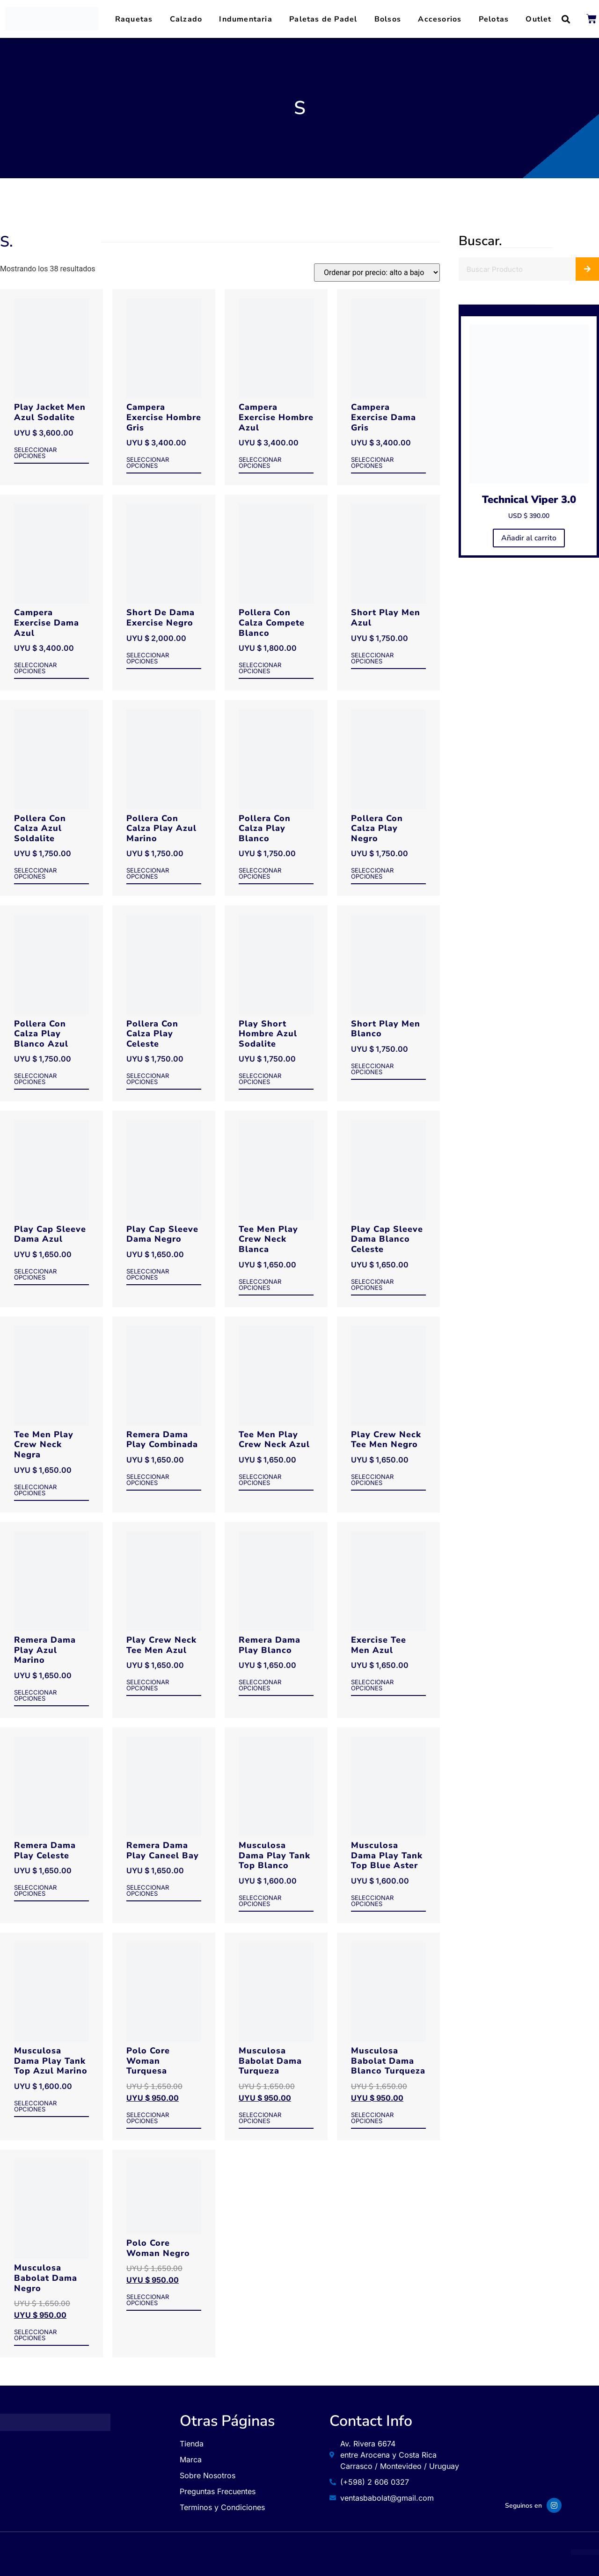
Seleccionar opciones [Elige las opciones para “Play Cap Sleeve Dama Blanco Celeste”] (372, 1285)
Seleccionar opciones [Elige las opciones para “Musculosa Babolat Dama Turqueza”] (260, 2118)
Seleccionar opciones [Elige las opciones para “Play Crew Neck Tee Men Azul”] (147, 1685)
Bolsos (387, 19)
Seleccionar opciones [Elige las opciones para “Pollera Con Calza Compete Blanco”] (260, 668)
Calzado (186, 19)
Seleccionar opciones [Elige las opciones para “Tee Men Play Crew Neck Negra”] (35, 1490)
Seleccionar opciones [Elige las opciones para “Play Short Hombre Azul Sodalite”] (260, 1079)
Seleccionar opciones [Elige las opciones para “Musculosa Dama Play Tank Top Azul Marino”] (35, 2106)
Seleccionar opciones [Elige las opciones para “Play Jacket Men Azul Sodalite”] (35, 453)
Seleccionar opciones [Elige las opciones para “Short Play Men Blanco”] (372, 1069)
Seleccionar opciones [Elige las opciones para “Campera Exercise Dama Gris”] (372, 463)
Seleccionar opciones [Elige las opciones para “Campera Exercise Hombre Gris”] (147, 463)
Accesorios (439, 19)
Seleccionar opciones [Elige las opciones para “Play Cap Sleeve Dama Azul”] (35, 1274)
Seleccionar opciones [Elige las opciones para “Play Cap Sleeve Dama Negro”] (147, 1274)
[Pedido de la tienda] (377, 272)
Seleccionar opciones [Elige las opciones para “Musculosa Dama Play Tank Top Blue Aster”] (372, 1901)
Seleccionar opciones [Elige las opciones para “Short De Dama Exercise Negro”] (147, 658)
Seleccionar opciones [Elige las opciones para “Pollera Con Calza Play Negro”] (372, 873)
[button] (566, 19)
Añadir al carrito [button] (528, 538)
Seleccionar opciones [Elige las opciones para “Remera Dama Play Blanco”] (260, 1685)
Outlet (538, 19)
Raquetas (134, 19)
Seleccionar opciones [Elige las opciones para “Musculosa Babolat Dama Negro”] (35, 2335)
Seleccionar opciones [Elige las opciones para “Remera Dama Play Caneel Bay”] (147, 1891)
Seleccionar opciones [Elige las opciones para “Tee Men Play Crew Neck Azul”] (260, 1480)
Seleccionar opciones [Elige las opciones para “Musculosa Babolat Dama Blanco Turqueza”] (372, 2118)
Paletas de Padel (323, 19)
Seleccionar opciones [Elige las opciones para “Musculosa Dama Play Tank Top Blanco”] (260, 1901)
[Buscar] (587, 269)
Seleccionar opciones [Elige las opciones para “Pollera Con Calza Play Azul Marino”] (147, 873)
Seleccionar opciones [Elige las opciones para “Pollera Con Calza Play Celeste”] (147, 1079)
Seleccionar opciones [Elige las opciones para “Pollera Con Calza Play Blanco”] (260, 873)
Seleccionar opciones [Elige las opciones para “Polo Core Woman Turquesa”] (147, 2118)
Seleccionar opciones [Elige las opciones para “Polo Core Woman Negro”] (147, 2300)
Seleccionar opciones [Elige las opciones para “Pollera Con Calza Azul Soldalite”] (35, 873)
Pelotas (494, 19)
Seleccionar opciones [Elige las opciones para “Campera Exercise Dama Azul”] (35, 668)
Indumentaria (245, 19)
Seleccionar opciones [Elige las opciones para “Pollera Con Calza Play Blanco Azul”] (35, 1079)
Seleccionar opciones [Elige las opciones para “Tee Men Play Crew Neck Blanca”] (260, 1285)
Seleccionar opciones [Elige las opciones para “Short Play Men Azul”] (372, 658)
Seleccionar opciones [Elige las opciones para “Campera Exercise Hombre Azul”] (260, 463)
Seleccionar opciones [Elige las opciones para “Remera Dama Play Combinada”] (147, 1480)
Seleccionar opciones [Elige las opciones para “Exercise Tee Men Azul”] (372, 1685)
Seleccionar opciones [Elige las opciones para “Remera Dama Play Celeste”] (35, 1891)
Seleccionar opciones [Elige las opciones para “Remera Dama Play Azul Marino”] (35, 1695)
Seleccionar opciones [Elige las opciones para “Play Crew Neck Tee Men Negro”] (372, 1480)
